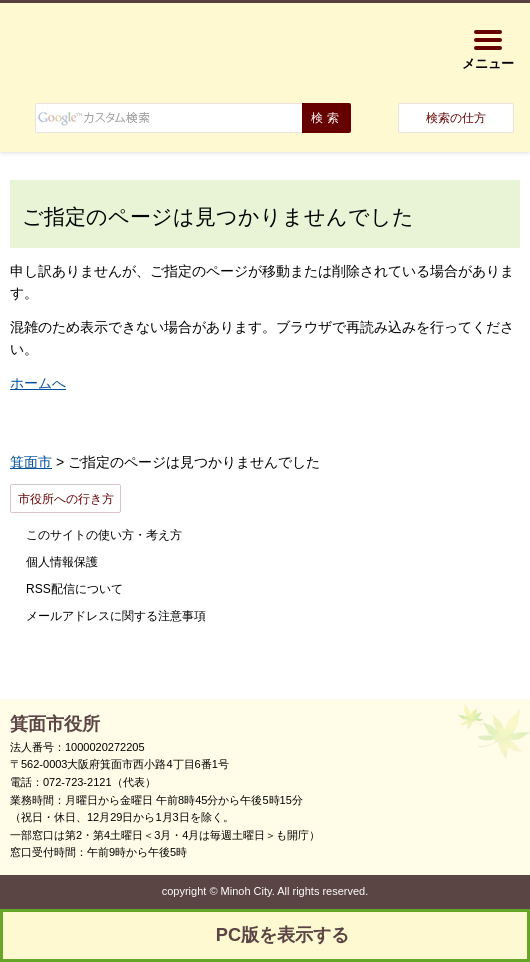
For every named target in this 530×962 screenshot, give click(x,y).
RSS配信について (74, 589)
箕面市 (31, 462)
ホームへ (38, 383)
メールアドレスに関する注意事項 (116, 616)
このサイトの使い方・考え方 (104, 535)
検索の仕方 (456, 118)
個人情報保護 (62, 562)
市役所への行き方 (66, 499)
